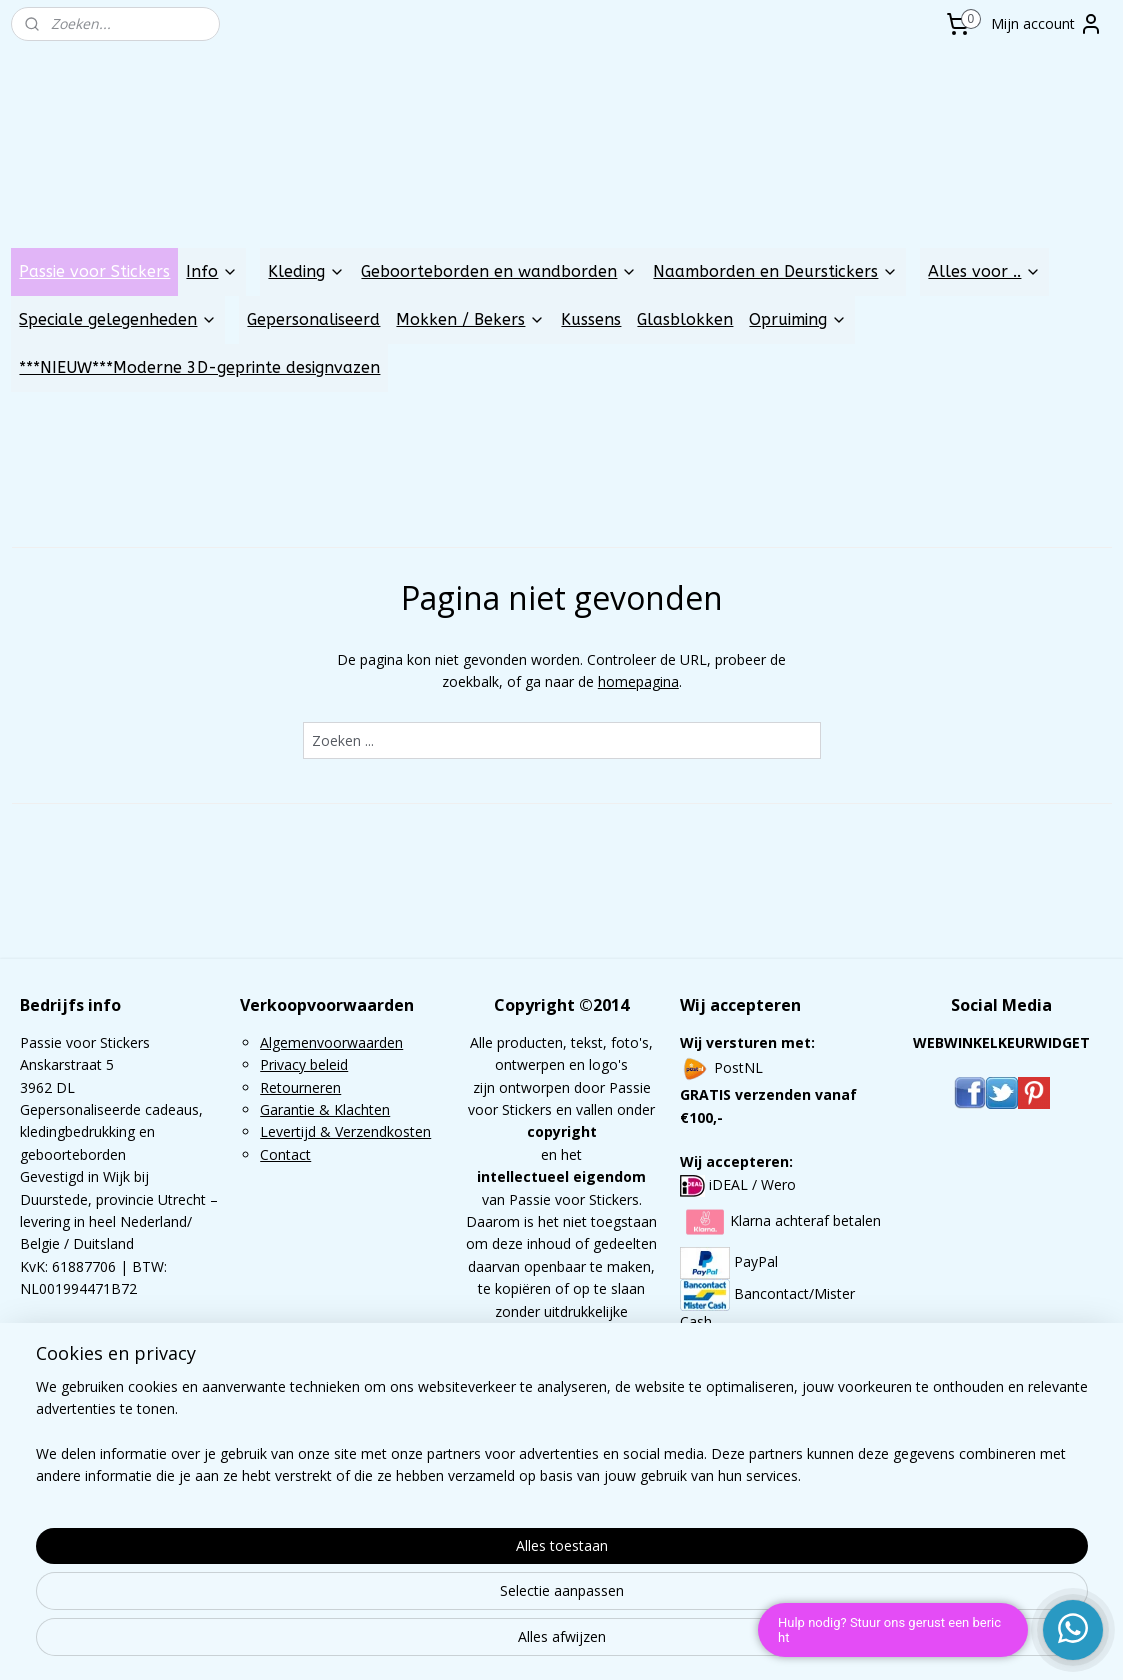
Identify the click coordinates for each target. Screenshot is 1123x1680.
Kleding (306, 271)
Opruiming (798, 319)
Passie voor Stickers (94, 271)
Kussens (591, 319)
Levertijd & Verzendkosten (345, 1131)
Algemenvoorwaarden (331, 1042)
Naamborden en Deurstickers (775, 271)
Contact (285, 1154)
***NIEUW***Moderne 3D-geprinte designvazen (199, 367)
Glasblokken (685, 319)
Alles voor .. (984, 271)
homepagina (637, 681)
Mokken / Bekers (470, 319)
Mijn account (1047, 24)
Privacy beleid (304, 1064)
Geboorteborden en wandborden (499, 271)
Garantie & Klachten (325, 1109)
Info (212, 271)
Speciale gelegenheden (118, 319)
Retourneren (300, 1087)
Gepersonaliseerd (313, 319)
